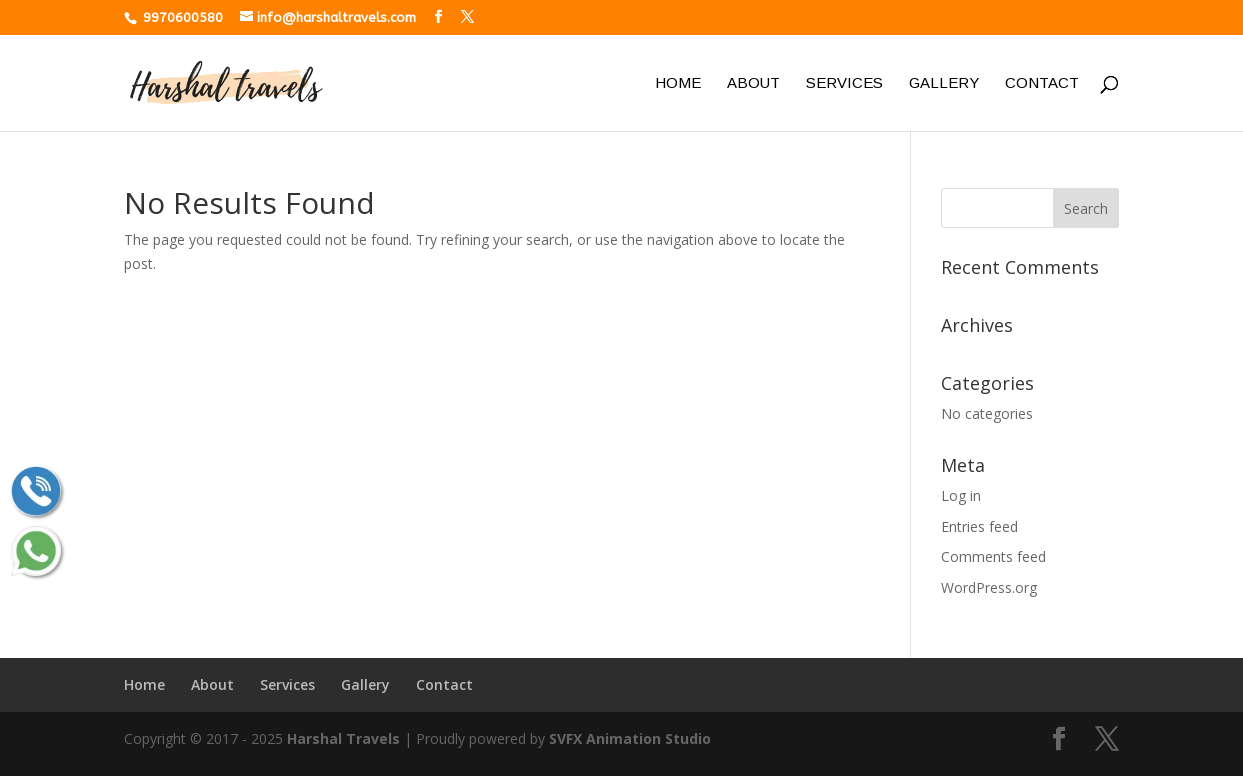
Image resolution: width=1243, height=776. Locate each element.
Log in (961, 495)
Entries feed (979, 526)
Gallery (944, 83)
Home (678, 83)
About (753, 83)
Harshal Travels (343, 738)
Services (844, 83)
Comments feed (993, 556)
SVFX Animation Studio (630, 738)
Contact (1042, 83)
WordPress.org (989, 587)
